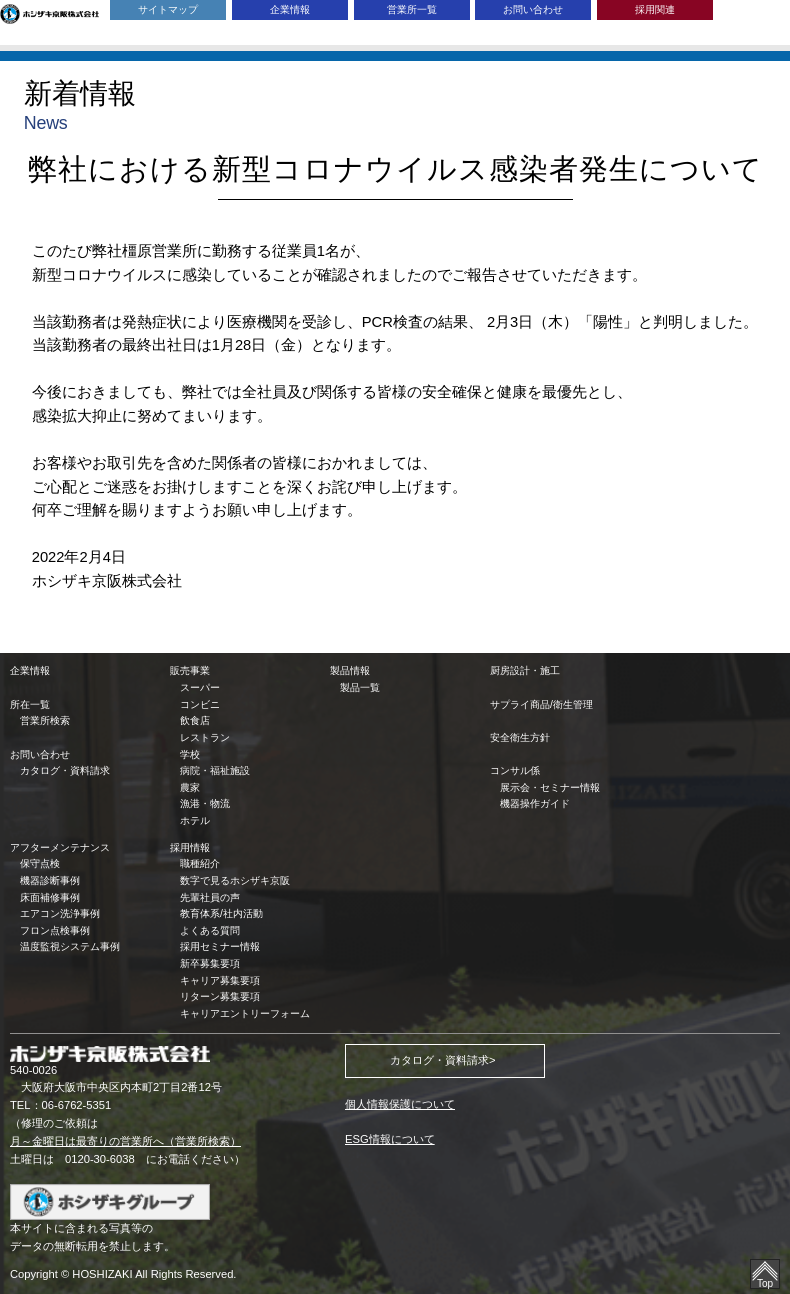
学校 (190, 754)
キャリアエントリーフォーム (245, 1013)
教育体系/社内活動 (221, 913)
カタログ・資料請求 (65, 770)
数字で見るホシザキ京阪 (235, 880)
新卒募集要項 (210, 963)
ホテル (195, 820)
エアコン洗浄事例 (60, 913)
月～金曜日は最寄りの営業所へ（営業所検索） (125, 1141)
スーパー (200, 687)
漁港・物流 (205, 803)
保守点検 (40, 863)
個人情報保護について (400, 1104)
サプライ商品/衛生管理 (541, 704)
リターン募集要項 (220, 996)
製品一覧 (360, 687)
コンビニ (200, 704)
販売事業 (190, 670)
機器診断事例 (50, 880)
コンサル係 (515, 770)
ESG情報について (390, 1139)
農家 (190, 787)
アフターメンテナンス (60, 847)
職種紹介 (200, 863)
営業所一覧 (412, 9)
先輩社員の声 (210, 897)
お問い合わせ (533, 9)
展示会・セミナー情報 (550, 787)
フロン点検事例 (55, 930)
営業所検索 (45, 720)
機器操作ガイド (535, 803)
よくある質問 (210, 930)
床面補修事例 (50, 897)
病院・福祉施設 (215, 770)
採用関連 (655, 9)
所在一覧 (30, 704)
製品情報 (350, 670)
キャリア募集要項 (220, 980)
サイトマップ (168, 9)
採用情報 (190, 847)
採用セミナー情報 (220, 946)
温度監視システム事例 (70, 946)
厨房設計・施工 (525, 670)
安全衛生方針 (520, 737)
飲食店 (195, 720)
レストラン (205, 737)
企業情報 (290, 9)
